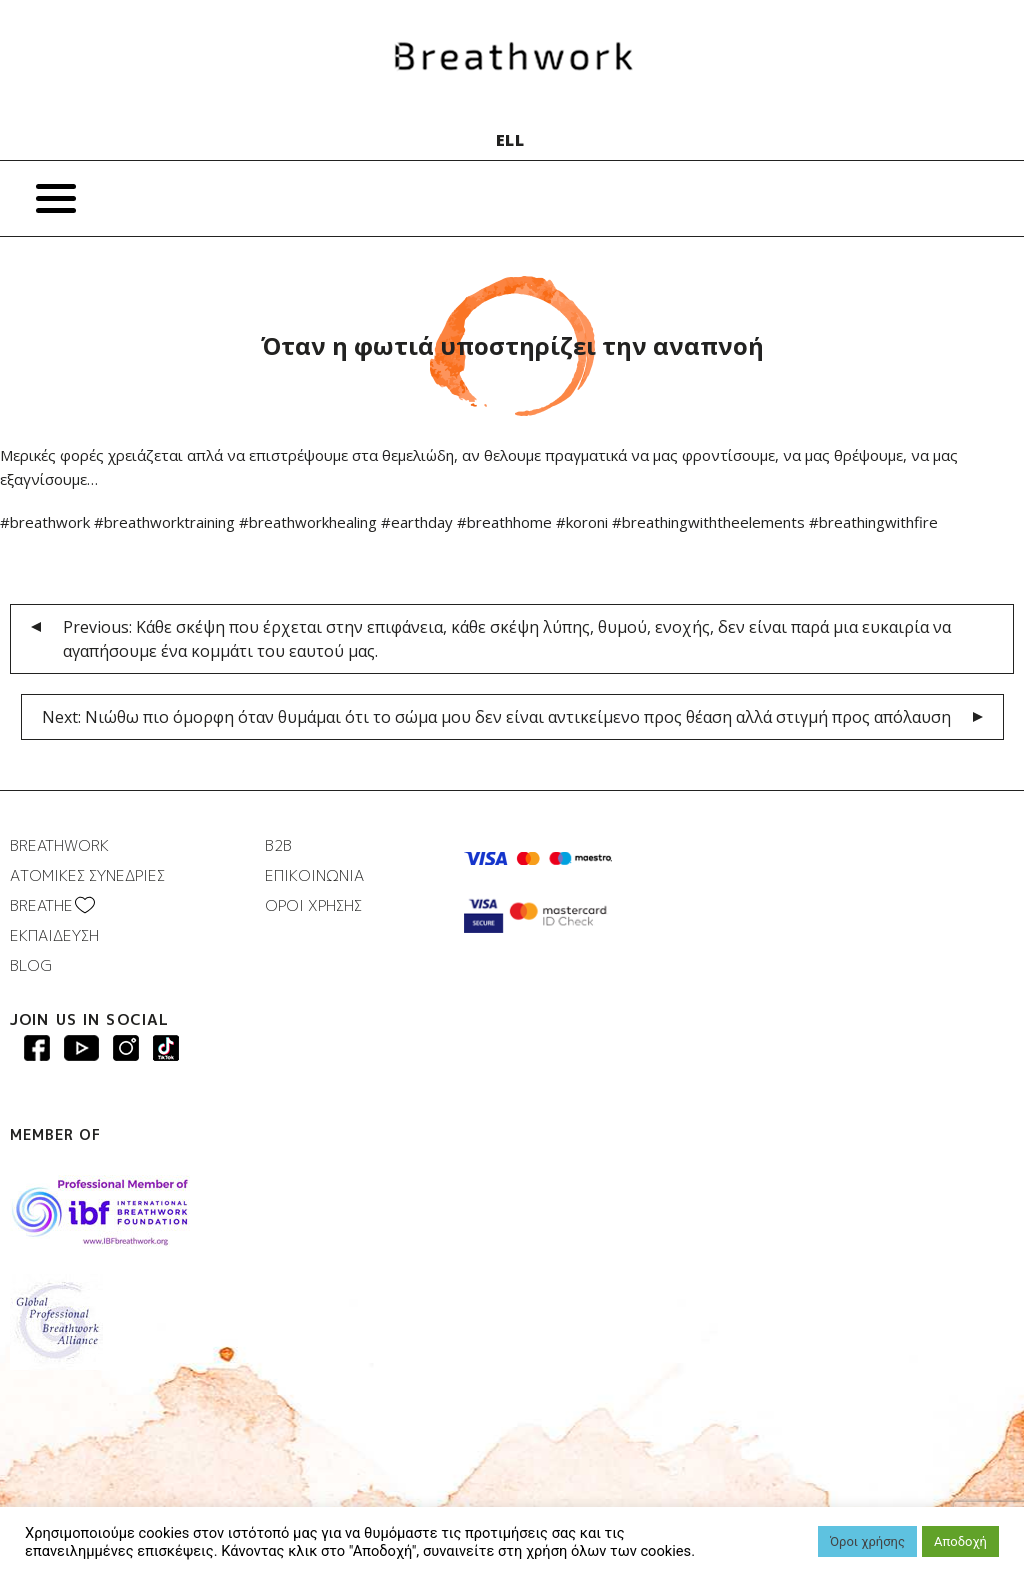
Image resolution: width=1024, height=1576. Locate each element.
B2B (278, 845)
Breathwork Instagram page (126, 1048)
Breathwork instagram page (166, 1048)
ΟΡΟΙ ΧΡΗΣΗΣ (313, 905)
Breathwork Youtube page (81, 1048)
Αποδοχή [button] (960, 1541)
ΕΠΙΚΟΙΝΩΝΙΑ (314, 875)
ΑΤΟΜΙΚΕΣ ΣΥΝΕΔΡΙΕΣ (87, 875)
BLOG (31, 965)
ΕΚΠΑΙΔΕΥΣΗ (54, 935)
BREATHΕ (41, 905)
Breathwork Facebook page (37, 1048)
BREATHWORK (59, 845)
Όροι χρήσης (867, 1541)
